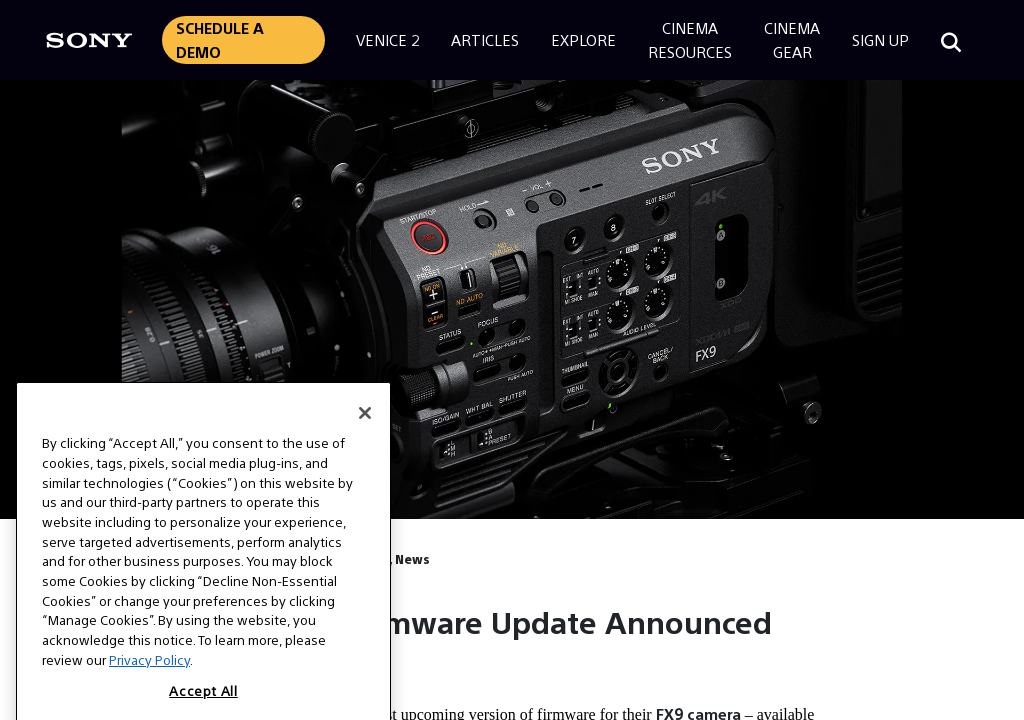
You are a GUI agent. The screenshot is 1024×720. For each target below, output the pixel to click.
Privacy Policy (149, 678)
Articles (485, 39)
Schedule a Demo (220, 39)
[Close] (365, 432)
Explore (583, 39)
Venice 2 (387, 39)
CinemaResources (690, 39)
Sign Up (880, 39)
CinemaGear (792, 39)
